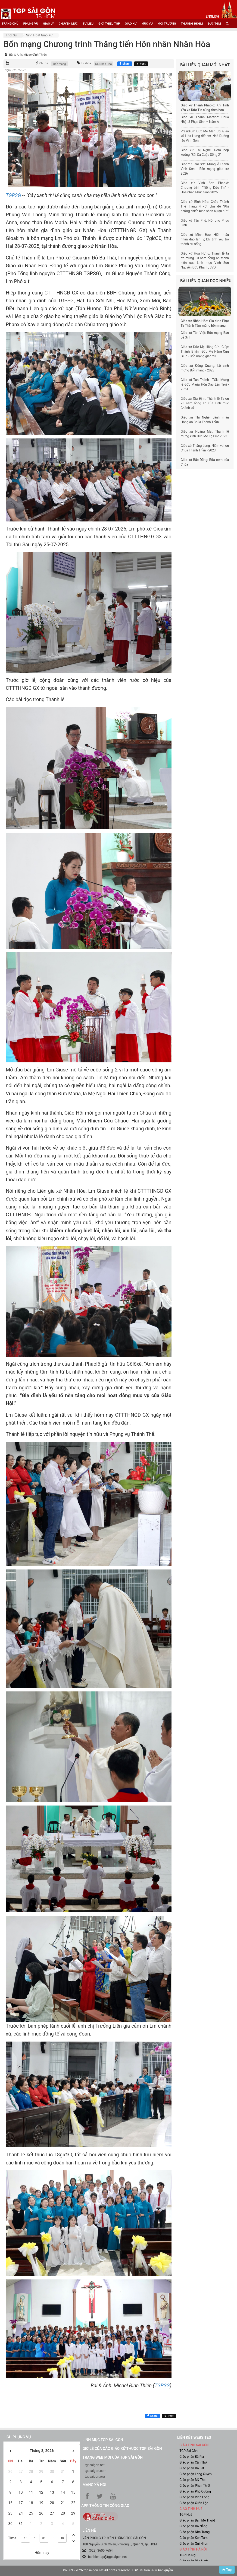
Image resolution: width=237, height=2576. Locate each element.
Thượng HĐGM (192, 23)
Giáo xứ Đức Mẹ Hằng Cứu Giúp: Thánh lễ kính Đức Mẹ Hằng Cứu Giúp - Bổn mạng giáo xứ (205, 351)
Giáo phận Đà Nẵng (193, 2526)
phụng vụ (30, 23)
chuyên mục (68, 23)
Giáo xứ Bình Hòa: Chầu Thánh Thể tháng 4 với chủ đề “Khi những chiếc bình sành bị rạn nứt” (205, 206)
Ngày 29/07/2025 (15, 70)
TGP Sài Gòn (188, 2451)
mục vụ (147, 23)
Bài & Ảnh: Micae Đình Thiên (28, 54)
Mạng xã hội (94, 2485)
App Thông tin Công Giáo (105, 2505)
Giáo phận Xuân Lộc (193, 2503)
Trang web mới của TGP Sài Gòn (112, 2457)
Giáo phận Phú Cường (195, 2491)
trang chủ (10, 23)
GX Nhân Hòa (103, 64)
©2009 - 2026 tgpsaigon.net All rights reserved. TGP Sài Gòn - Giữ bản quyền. (118, 2570)
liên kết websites (194, 2437)
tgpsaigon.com (95, 2471)
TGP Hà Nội (187, 2555)
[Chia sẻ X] (141, 63)
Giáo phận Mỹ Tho (192, 2480)
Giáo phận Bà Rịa (191, 2456)
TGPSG (13, 195)
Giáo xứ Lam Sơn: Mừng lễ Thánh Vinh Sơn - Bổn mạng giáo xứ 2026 (205, 168)
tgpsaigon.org (95, 2476)
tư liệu (88, 23)
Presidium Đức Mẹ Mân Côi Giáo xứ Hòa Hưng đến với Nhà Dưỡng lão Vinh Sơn (205, 135)
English (212, 16)
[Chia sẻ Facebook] (124, 63)
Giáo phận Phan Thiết (194, 2485)
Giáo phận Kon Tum (193, 2538)
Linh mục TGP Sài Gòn (102, 2440)
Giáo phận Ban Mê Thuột (197, 2520)
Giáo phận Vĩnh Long (194, 2497)
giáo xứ (131, 23)
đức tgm (214, 23)
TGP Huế (185, 2514)
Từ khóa (86, 63)
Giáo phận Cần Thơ (193, 2462)
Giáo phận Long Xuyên (195, 2474)
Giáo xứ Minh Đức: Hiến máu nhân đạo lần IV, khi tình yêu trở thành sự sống (205, 239)
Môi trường (167, 23)
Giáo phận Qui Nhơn (193, 2543)
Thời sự (11, 35)
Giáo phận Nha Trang (194, 2532)
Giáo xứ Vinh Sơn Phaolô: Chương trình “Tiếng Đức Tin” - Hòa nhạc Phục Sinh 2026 (205, 187)
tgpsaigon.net (95, 2465)
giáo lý (48, 23)
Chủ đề (43, 63)
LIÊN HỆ (89, 2530)
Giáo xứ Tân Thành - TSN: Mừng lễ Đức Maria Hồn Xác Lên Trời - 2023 (205, 384)
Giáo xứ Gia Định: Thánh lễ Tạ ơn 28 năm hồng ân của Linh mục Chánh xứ (205, 403)
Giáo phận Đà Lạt (191, 2468)
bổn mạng (59, 64)
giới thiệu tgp (109, 23)
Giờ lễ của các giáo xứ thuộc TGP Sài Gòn (122, 2448)
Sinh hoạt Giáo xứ (39, 35)
